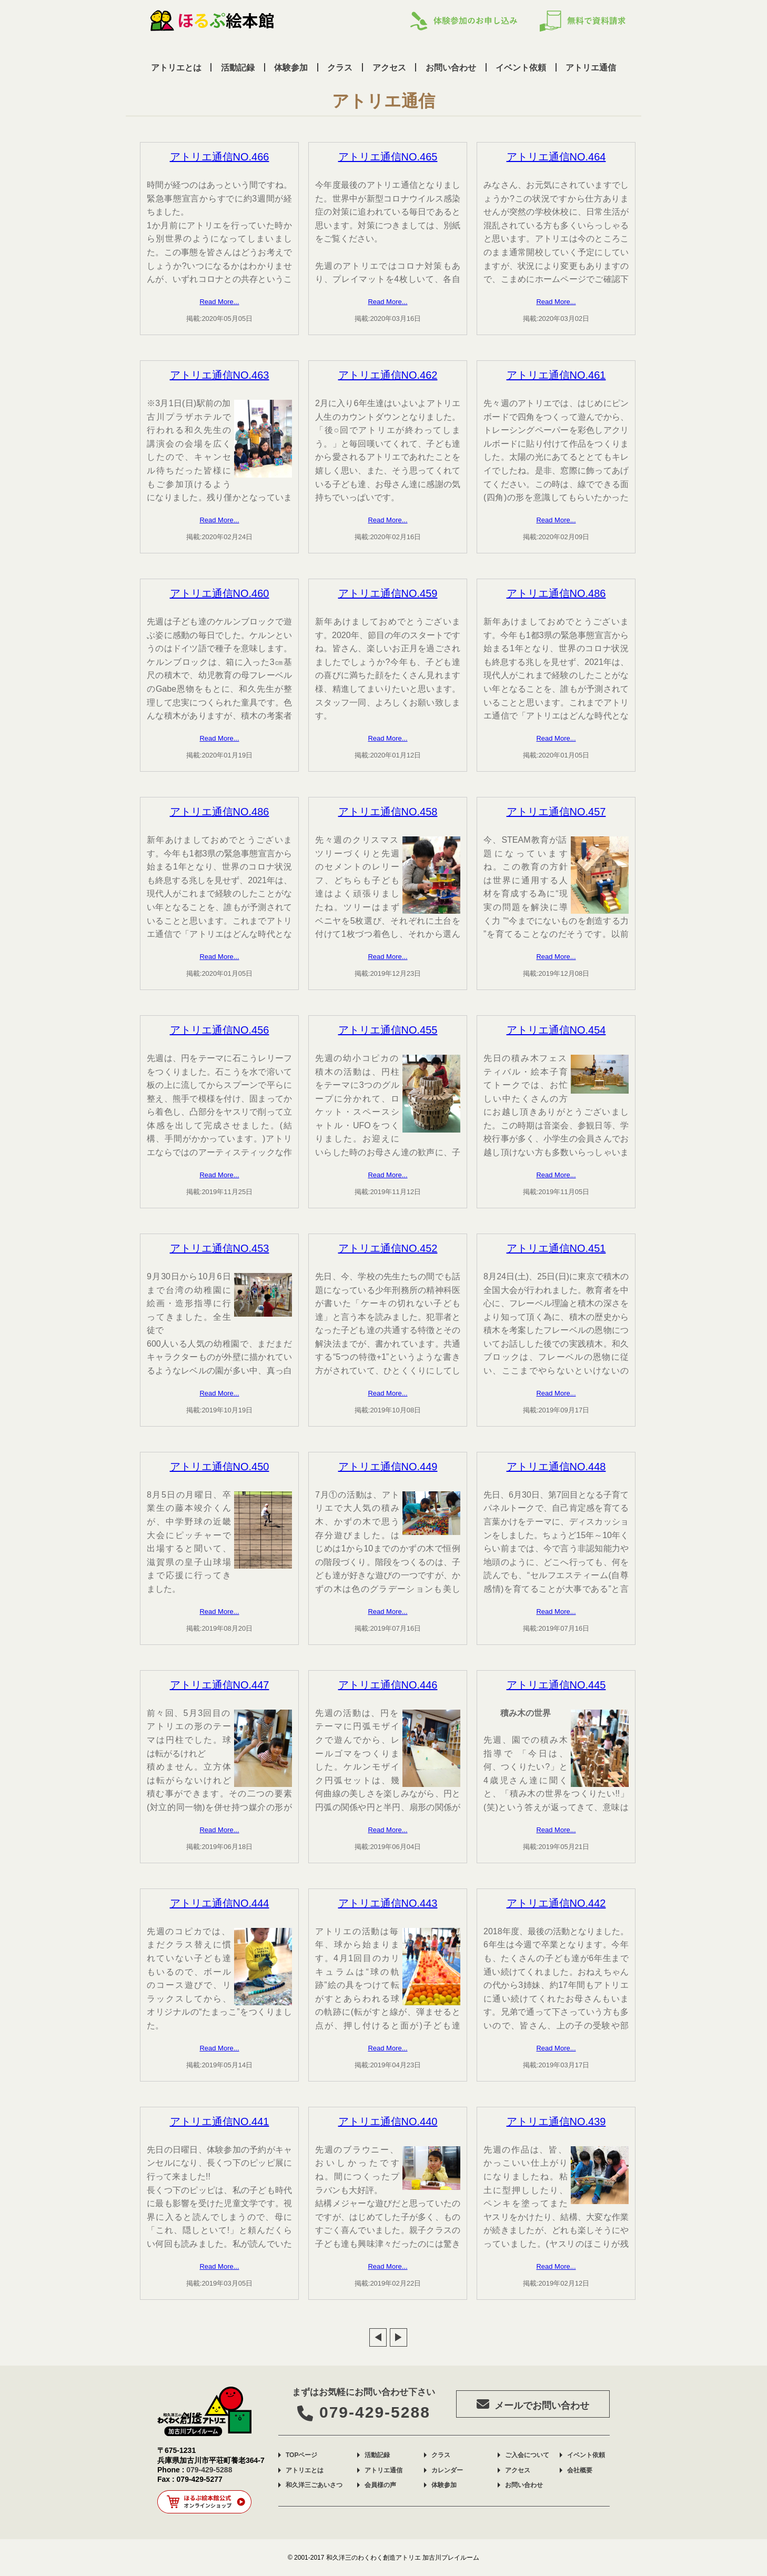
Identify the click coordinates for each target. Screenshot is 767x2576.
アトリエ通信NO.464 (556, 157)
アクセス (389, 67)
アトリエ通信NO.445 (556, 1685)
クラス (339, 67)
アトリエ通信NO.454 (556, 1030)
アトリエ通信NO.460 (219, 593)
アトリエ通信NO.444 (219, 1903)
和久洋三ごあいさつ (314, 2485)
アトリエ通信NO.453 (219, 1248)
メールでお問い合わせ (538, 2404)
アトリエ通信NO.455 (388, 1030)
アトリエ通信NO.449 (388, 1466)
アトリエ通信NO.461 (556, 375)
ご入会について (527, 2455)
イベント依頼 (521, 67)
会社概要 (579, 2470)
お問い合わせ (451, 67)
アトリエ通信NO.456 (219, 1030)
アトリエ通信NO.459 (388, 593)
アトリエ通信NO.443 (388, 1903)
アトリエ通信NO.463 (219, 375)
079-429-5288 (363, 2412)
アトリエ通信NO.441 (219, 2121)
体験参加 (291, 67)
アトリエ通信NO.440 (388, 2121)
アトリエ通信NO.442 (556, 1903)
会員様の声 (380, 2485)
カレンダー (447, 2470)
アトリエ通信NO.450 (219, 1466)
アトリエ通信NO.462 (388, 375)
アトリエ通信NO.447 (219, 1685)
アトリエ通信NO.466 (219, 157)
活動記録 (238, 67)
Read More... (219, 302)
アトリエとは (176, 67)
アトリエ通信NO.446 (388, 1685)
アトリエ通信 (591, 67)
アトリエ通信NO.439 (556, 2121)
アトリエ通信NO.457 (556, 811)
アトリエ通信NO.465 (388, 157)
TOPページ (301, 2455)
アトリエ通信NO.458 (388, 811)
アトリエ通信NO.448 (556, 1466)
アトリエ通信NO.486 (556, 593)
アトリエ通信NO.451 (556, 1248)
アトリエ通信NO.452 (388, 1248)
